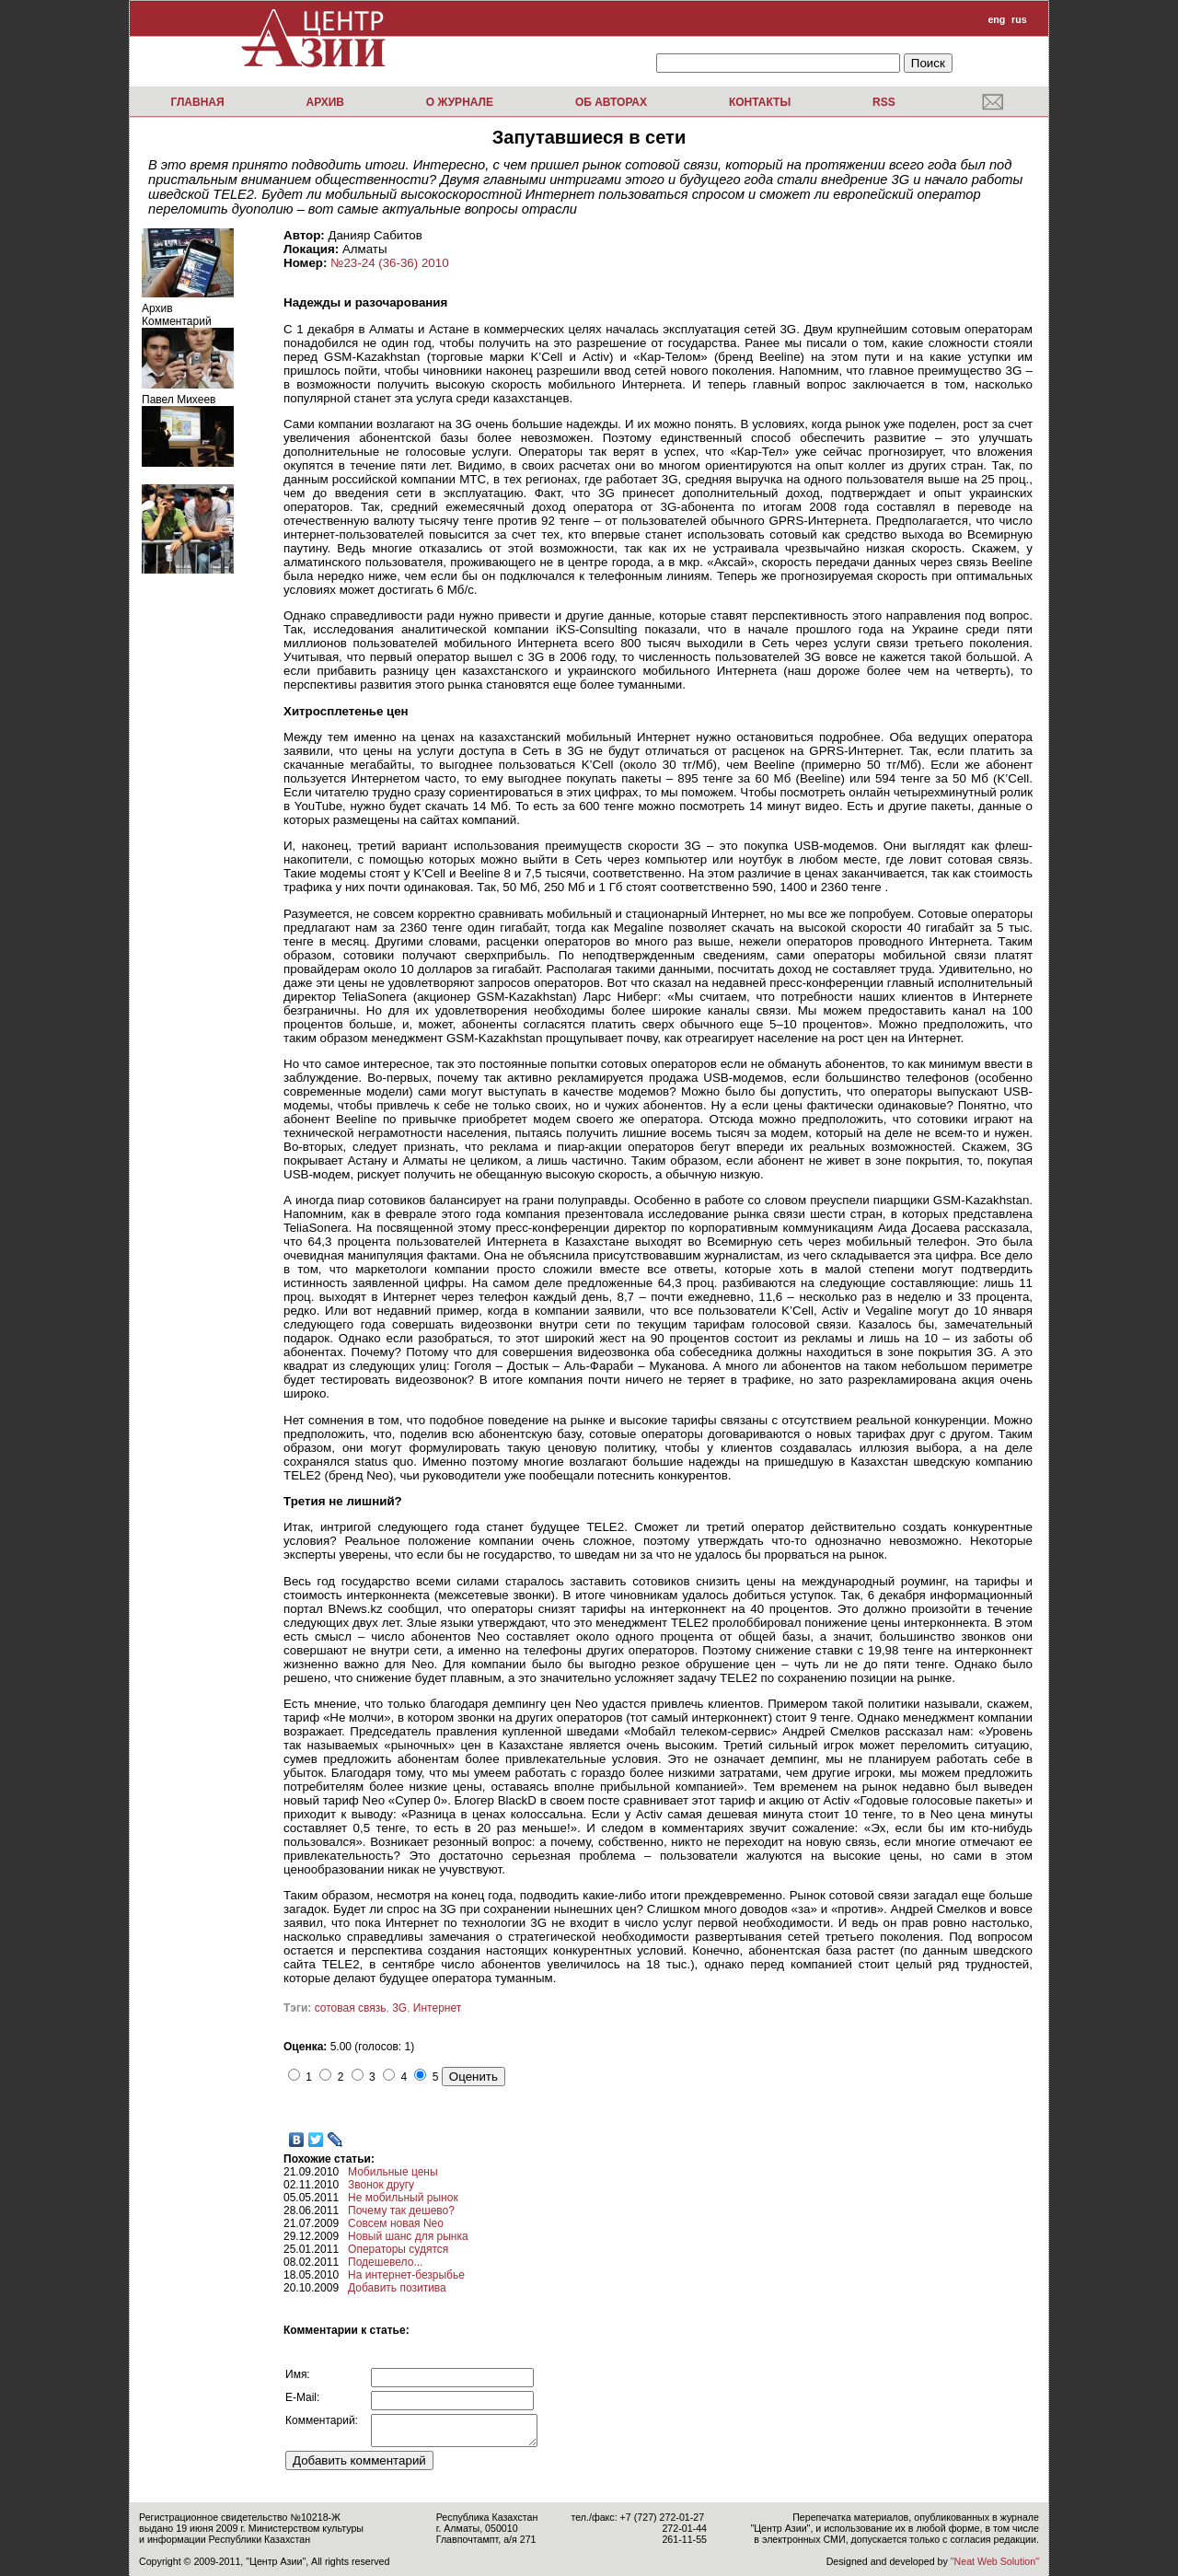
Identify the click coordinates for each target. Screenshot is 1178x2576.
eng (996, 19)
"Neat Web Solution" (995, 2561)
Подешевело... (385, 2262)
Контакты (760, 102)
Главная (197, 102)
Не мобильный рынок (403, 2197)
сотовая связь (351, 2008)
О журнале (459, 102)
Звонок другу (381, 2184)
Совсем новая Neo (396, 2223)
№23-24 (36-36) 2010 (389, 263)
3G (399, 2008)
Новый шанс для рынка (408, 2236)
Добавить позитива (397, 2287)
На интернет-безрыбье (406, 2275)
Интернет (437, 2008)
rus (1019, 19)
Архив (325, 102)
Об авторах (611, 102)
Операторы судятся (398, 2249)
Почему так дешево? (401, 2210)
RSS (883, 102)
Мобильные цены (393, 2171)
